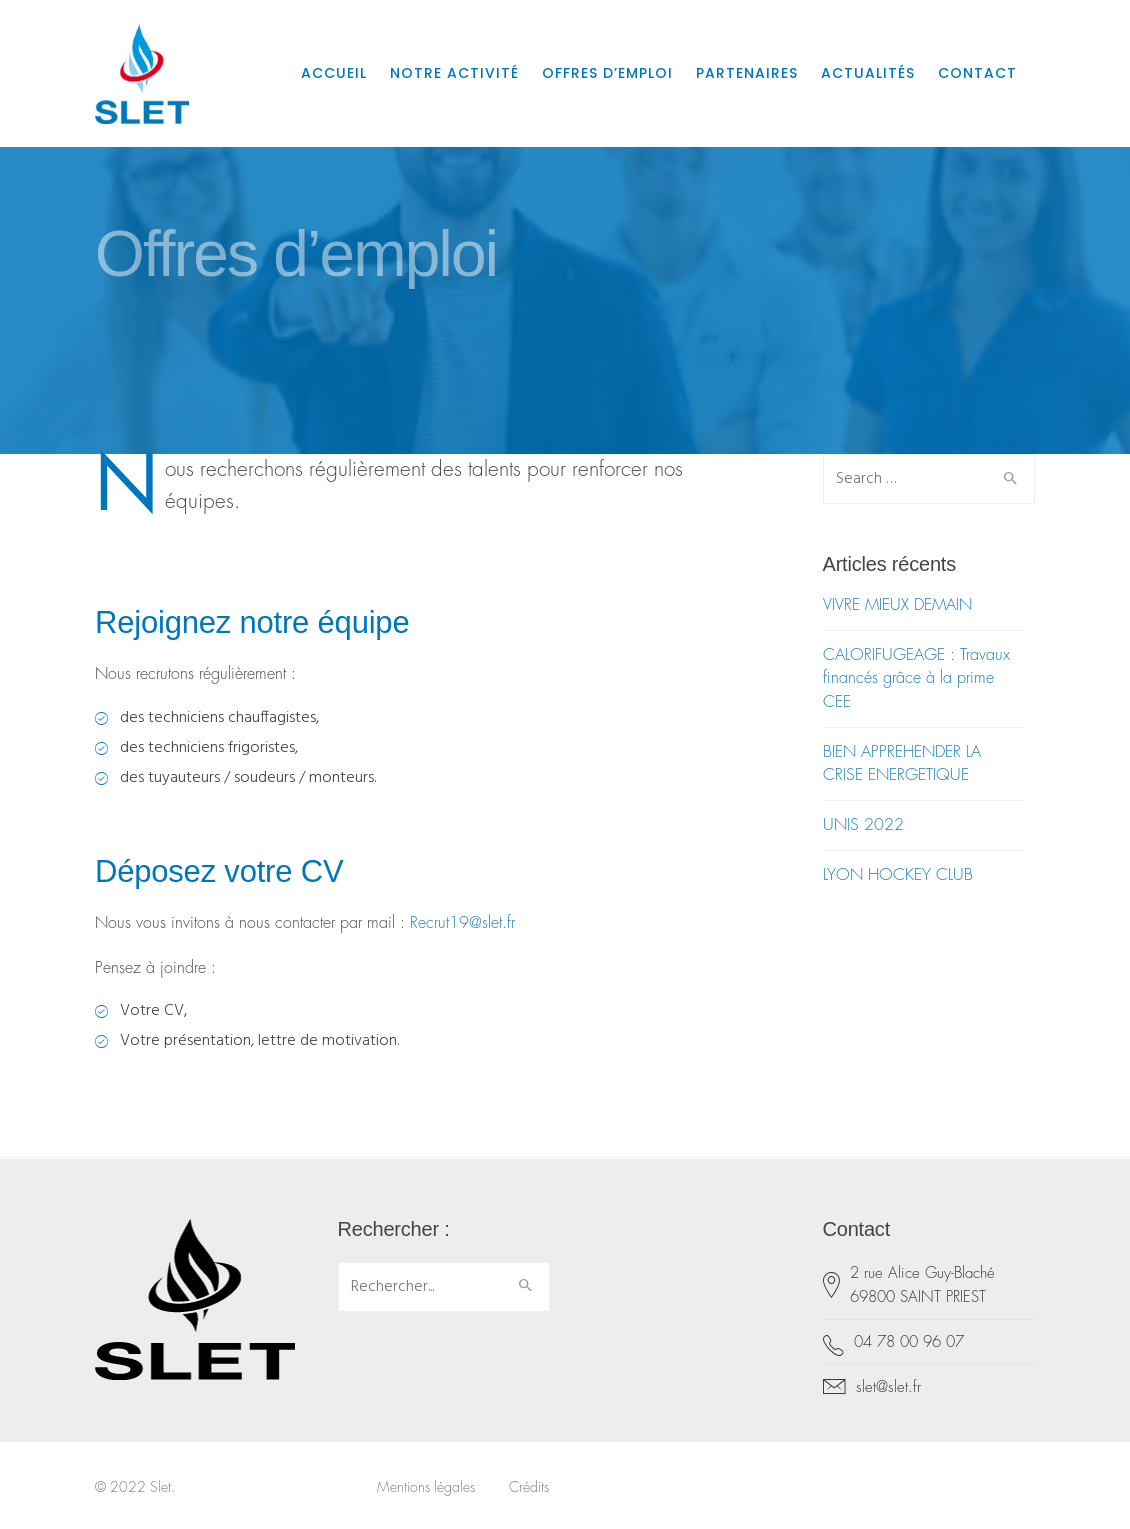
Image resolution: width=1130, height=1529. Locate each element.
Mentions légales (426, 1487)
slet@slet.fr (888, 1387)
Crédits (529, 1487)
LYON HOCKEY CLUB (898, 875)
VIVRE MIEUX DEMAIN (897, 605)
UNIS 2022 (863, 825)
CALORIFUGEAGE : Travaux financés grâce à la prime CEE (916, 678)
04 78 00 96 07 (909, 1342)
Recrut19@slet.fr (462, 923)
